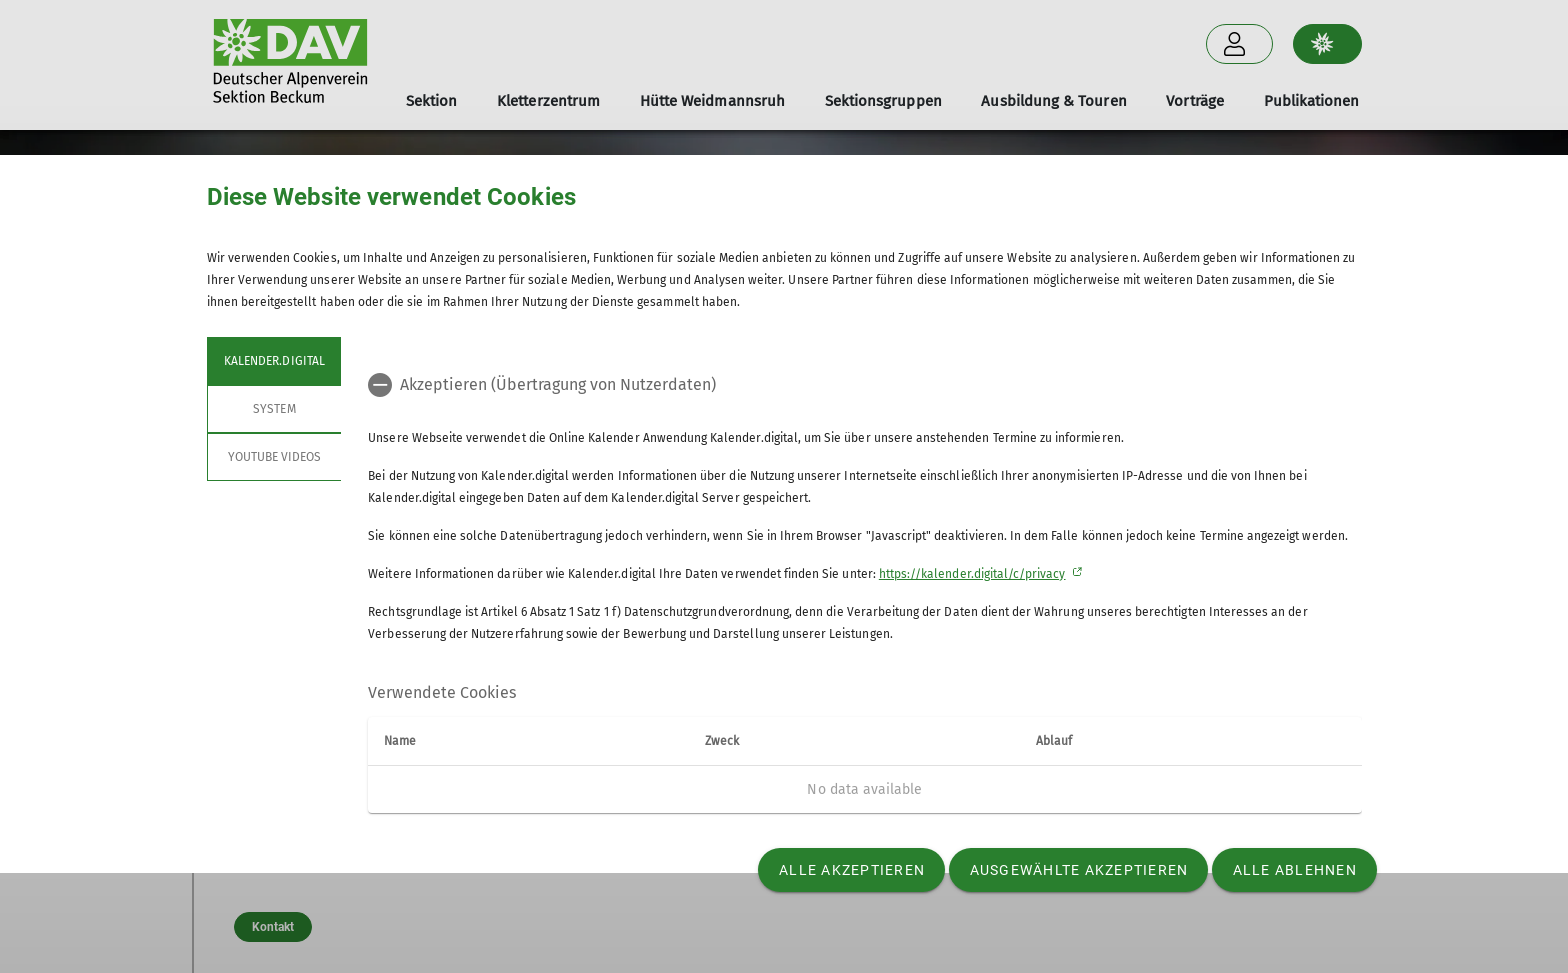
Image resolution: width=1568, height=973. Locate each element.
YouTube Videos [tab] (274, 457)
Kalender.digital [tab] (274, 361)
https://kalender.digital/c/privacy (972, 574)
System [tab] (274, 409)
